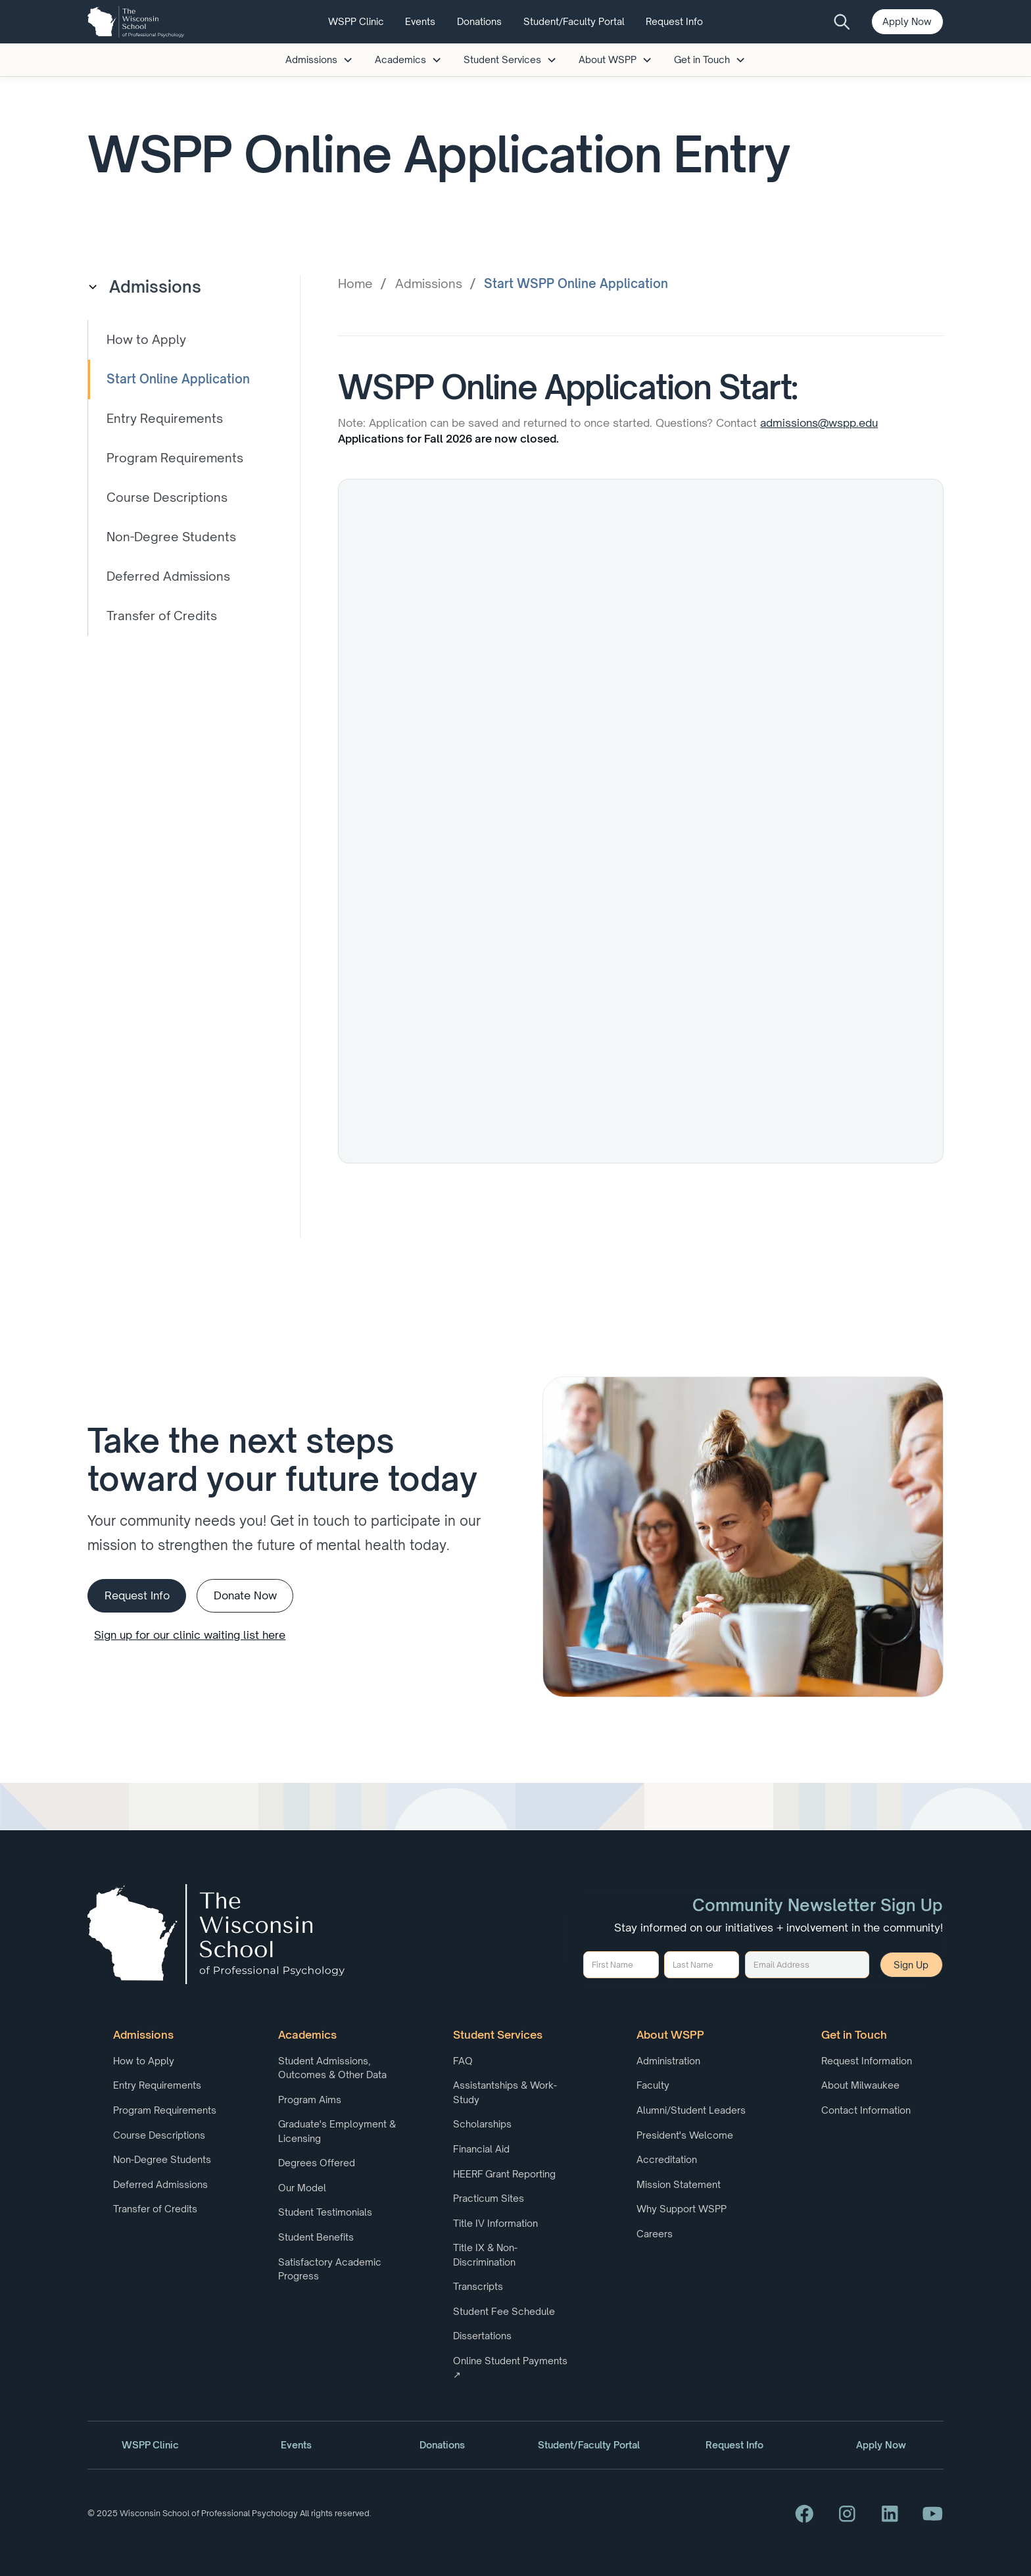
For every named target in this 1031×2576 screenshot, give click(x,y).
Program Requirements (164, 2110)
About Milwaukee (860, 2085)
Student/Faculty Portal (574, 21)
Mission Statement (678, 2184)
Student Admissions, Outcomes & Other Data (332, 2067)
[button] (319, 59)
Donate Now (245, 1595)
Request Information (866, 2060)
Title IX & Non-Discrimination (485, 2254)
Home (355, 283)
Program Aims (309, 2099)
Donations (479, 21)
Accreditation (666, 2159)
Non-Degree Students (162, 2159)
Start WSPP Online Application (576, 283)
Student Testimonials (325, 2212)
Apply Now (907, 21)
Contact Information (866, 2110)
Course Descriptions (159, 2135)
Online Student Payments (510, 2368)
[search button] (843, 22)
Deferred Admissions (160, 2184)
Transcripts (478, 2286)
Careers (654, 2233)
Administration (668, 2060)
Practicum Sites (488, 2198)
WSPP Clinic (356, 21)
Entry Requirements (157, 2085)
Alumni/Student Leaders (691, 2110)
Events (420, 21)
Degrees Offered (316, 2162)
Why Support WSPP (681, 2208)
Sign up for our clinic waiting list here (189, 1634)
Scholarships (482, 2123)
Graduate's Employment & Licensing (337, 2130)
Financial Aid (481, 2148)
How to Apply (143, 2060)
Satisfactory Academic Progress (329, 2268)
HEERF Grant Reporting (504, 2173)
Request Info (674, 21)
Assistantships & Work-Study (505, 2091)
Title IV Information (495, 2223)
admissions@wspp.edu (819, 422)
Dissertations (482, 2335)
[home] (135, 22)
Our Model (302, 2187)
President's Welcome (684, 2135)
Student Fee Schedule (504, 2311)
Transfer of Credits (155, 2208)
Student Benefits (316, 2237)
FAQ (463, 2060)
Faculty (652, 2085)
